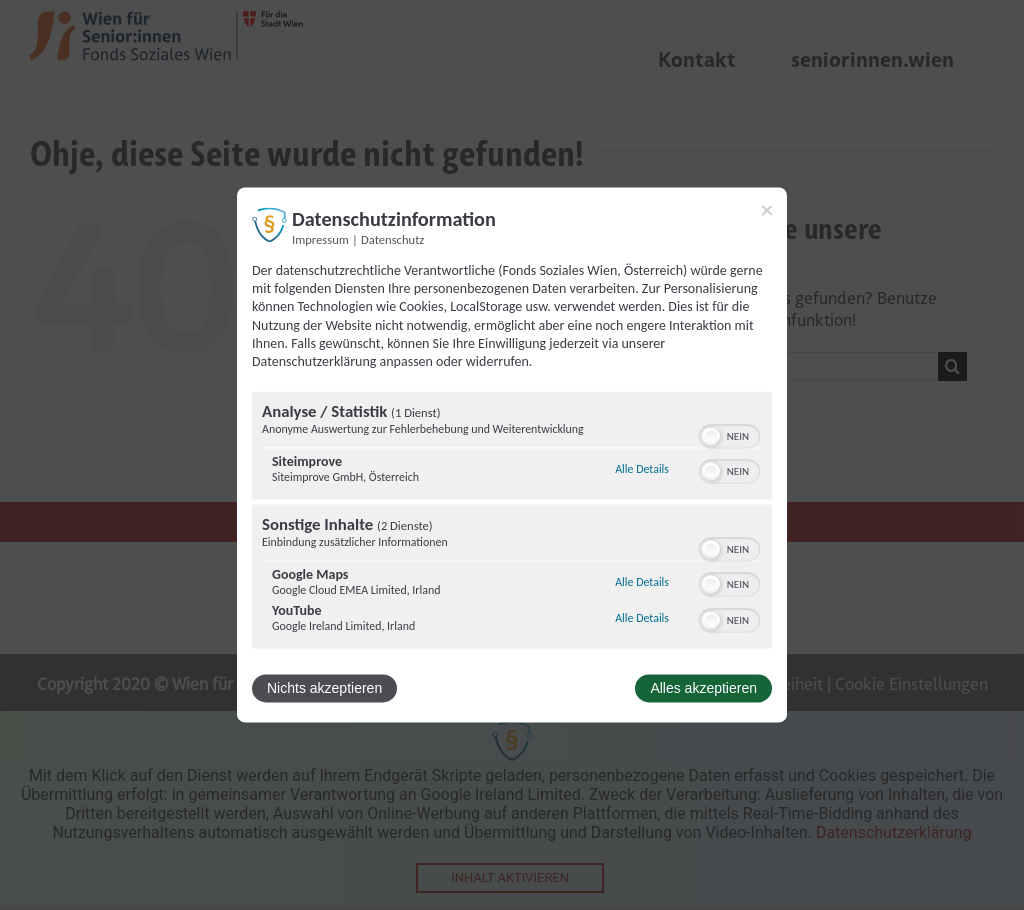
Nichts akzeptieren (324, 689)
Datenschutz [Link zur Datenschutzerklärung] (392, 239)
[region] (512, 523)
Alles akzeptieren (703, 689)
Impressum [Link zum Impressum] (320, 239)
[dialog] (512, 454)
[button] (711, 437)
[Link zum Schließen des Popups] (767, 210)
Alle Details (642, 469)
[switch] (729, 435)
